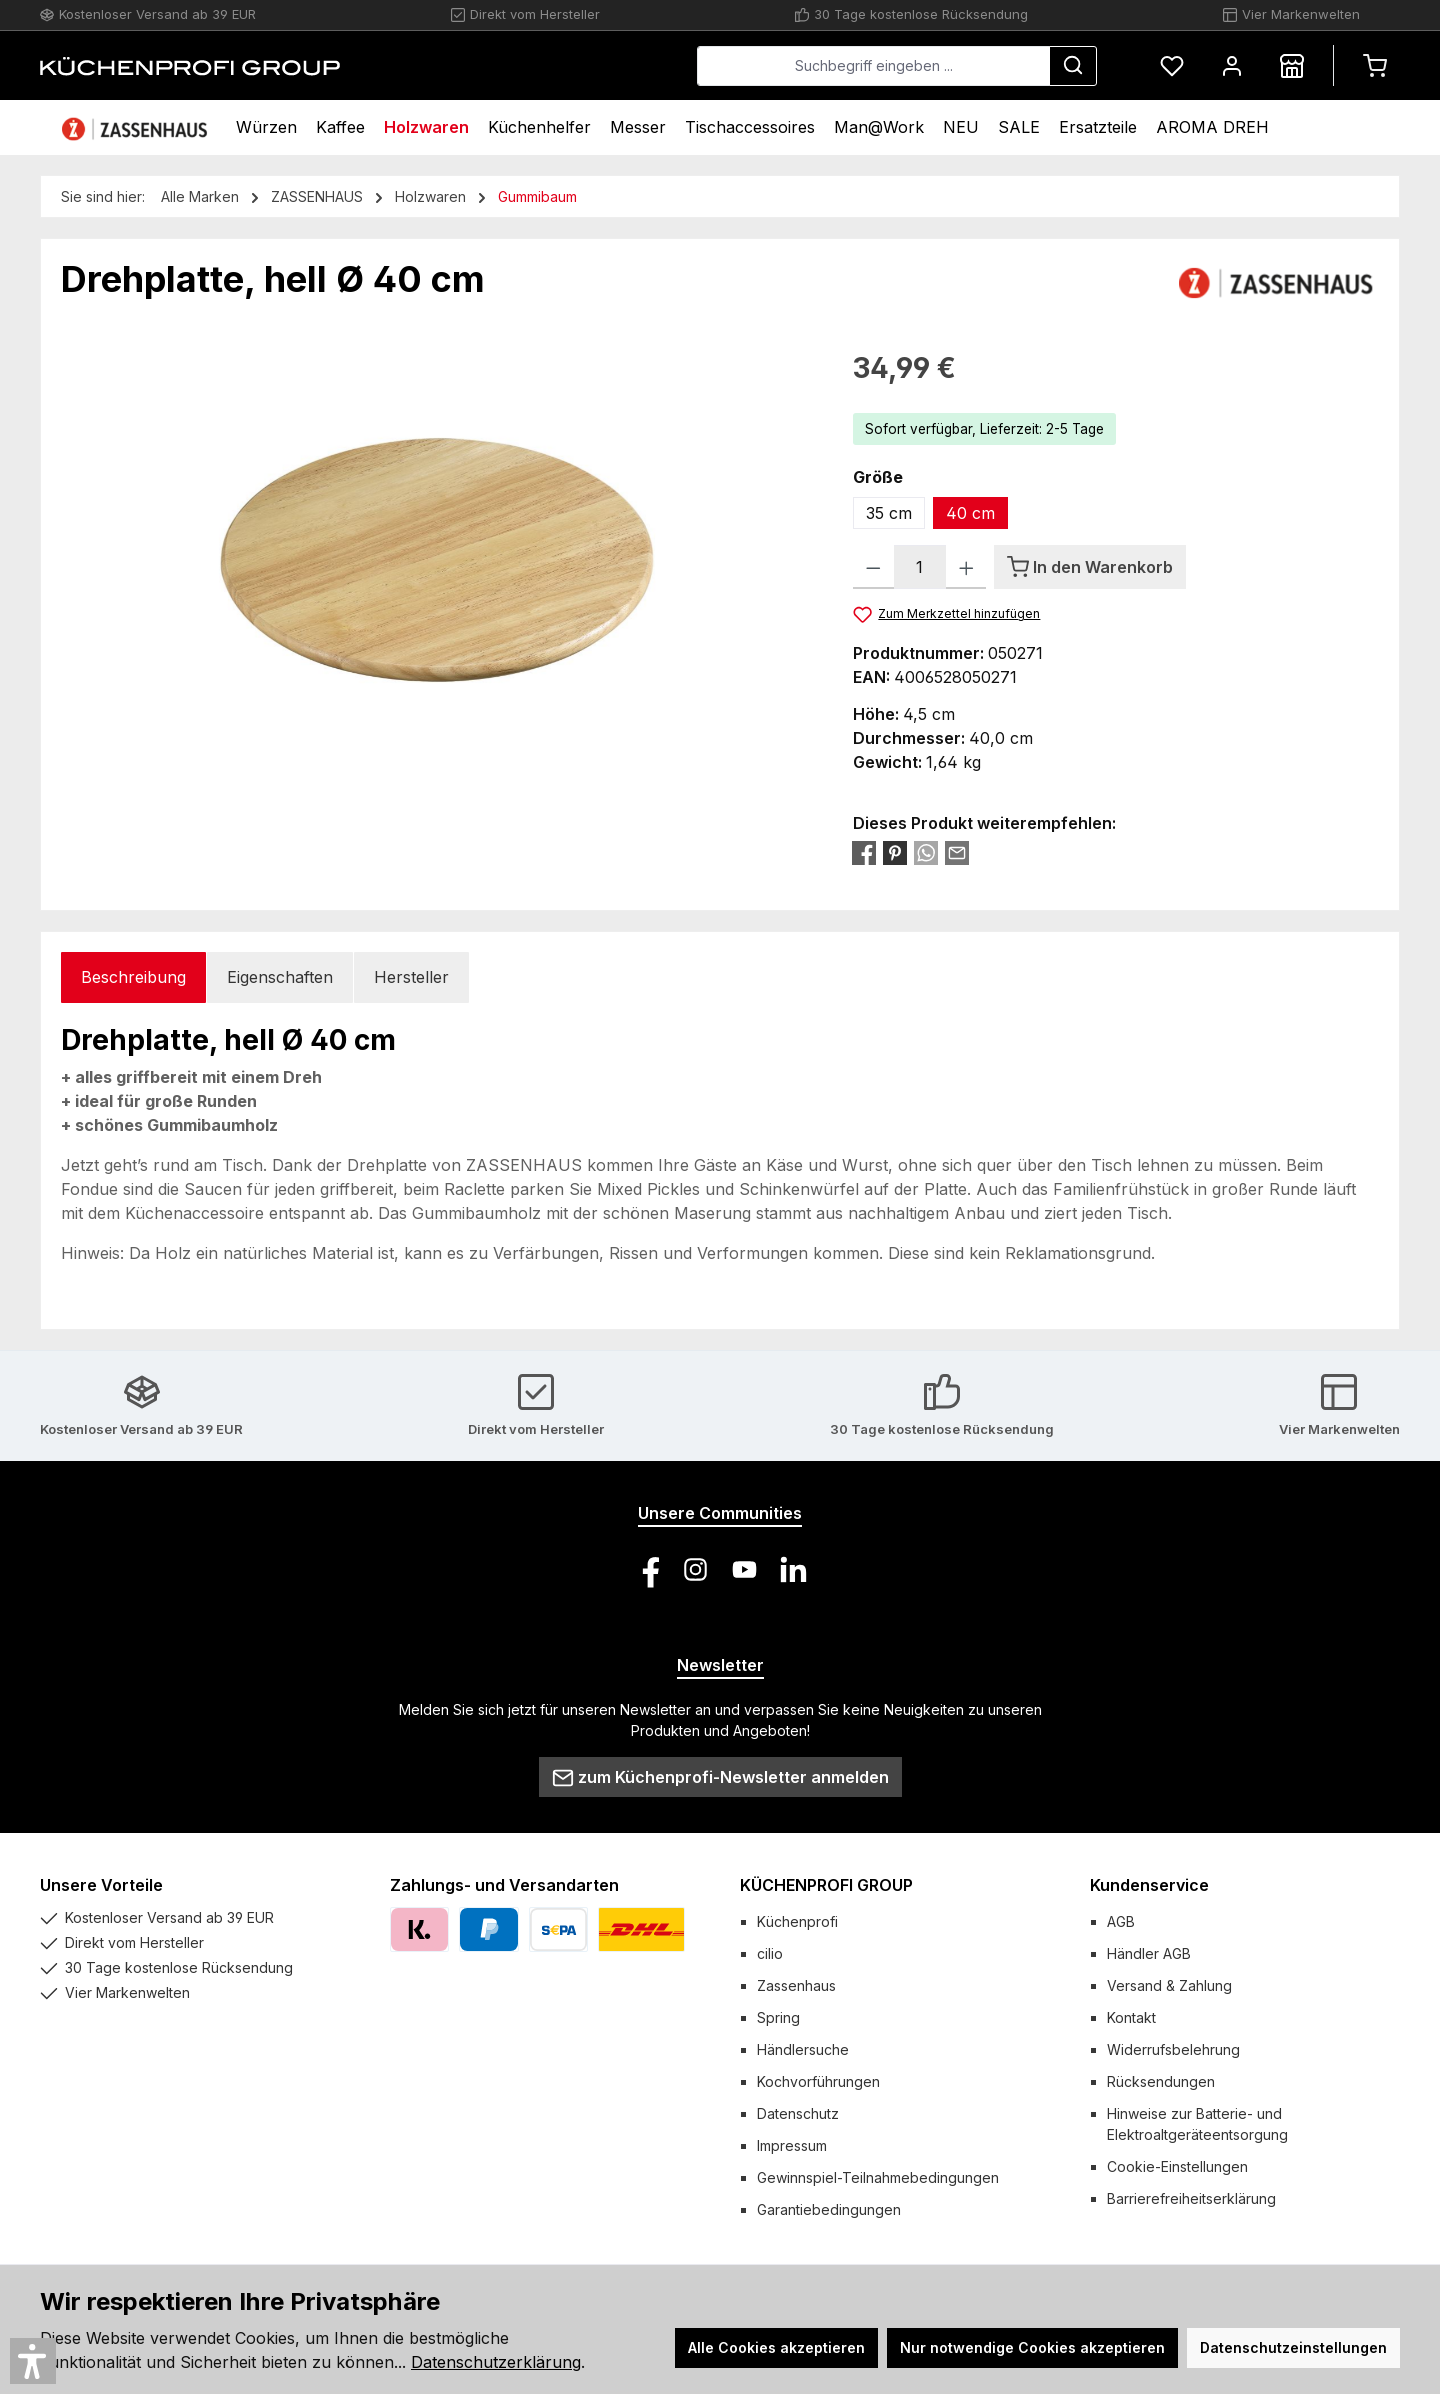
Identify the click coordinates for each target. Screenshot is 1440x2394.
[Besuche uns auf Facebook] (646, 1569)
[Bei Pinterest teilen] (895, 852)
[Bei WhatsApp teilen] (926, 852)
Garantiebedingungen (829, 2209)
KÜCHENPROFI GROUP (826, 1885)
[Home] (137, 127)
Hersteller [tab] (411, 977)
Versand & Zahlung (1169, 1985)
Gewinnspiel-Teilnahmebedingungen (878, 2177)
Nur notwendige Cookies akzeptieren (1032, 2347)
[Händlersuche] (1292, 65)
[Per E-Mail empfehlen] (957, 852)
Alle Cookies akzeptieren (776, 2347)
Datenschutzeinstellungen (1293, 2347)
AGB (1121, 1921)
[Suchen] (1073, 66)
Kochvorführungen (818, 2081)
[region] (437, 562)
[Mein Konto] (1232, 65)
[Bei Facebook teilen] (864, 852)
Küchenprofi (797, 1921)
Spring (778, 2017)
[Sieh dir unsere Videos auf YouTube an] (744, 1569)
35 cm (889, 513)
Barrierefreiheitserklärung (1191, 2198)
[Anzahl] (920, 567)
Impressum (792, 2145)
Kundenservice (1149, 1885)
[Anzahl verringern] (873, 567)
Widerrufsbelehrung (1173, 2049)
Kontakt (1131, 2017)
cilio (770, 1953)
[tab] (133, 977)
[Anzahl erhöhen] (966, 567)
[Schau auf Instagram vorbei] (695, 1569)
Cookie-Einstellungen (1177, 2166)
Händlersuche (803, 2049)
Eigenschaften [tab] (280, 977)
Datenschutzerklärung (496, 2362)
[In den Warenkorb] (1090, 567)
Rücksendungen (1161, 2081)
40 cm (970, 513)
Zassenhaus (796, 1985)
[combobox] (873, 66)
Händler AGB (1149, 1953)
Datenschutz (798, 2113)
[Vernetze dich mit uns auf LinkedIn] (793, 1569)
